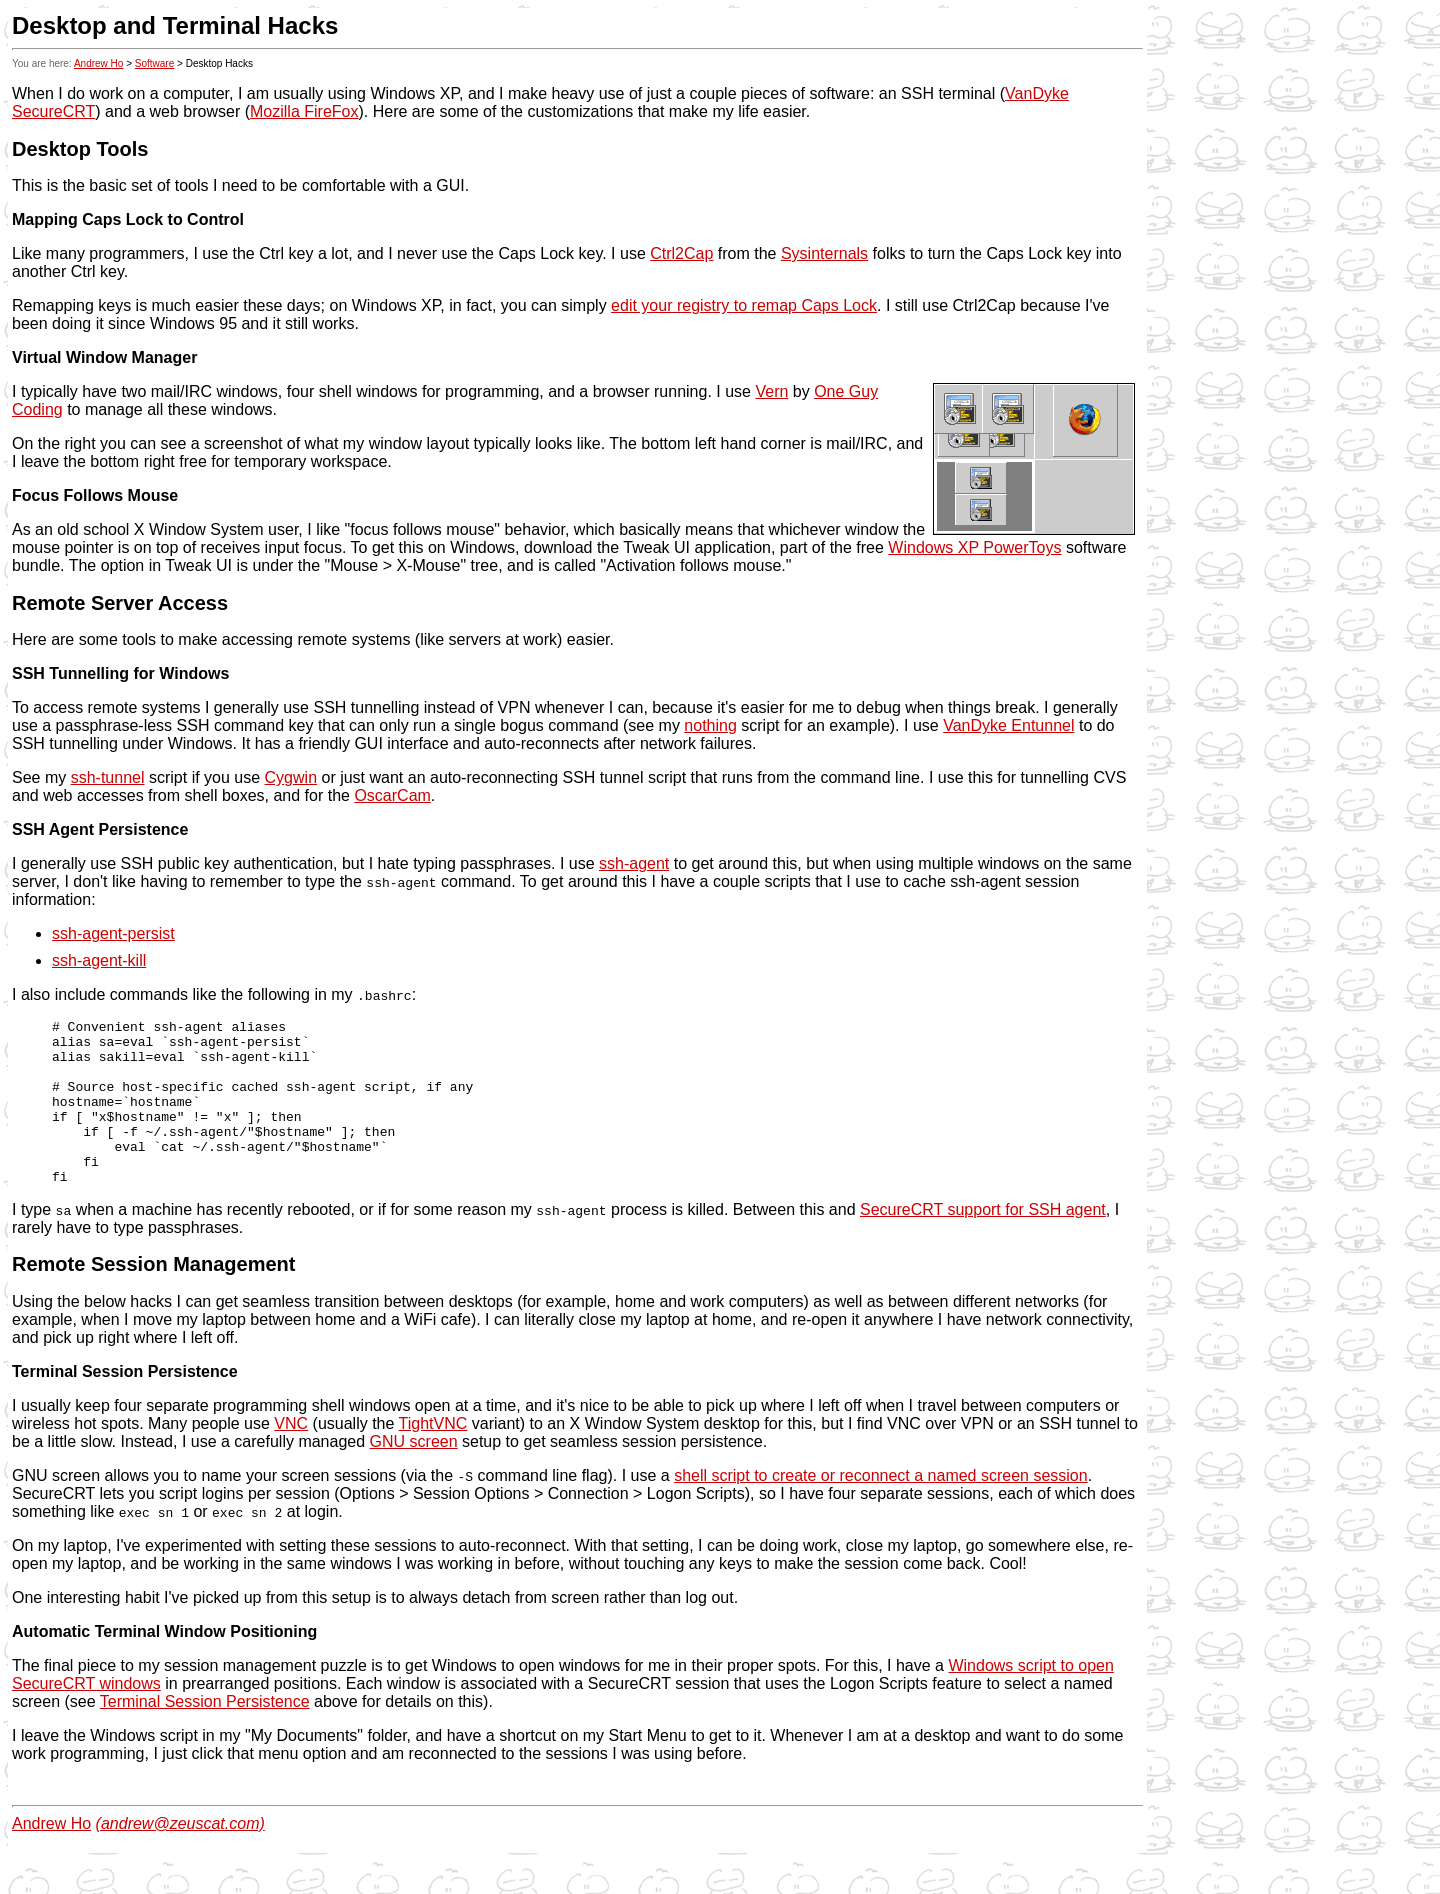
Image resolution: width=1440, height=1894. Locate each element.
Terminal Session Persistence (205, 1734)
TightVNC (433, 1456)
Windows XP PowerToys (974, 547)
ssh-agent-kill (99, 960)
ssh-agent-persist (113, 933)
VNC (291, 1456)
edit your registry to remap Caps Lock (744, 305)
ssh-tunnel (108, 777)
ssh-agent (634, 863)
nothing (710, 725)
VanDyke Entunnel (1008, 725)
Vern (771, 391)
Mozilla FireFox (304, 111)
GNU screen (414, 1474)
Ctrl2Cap (681, 253)
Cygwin (291, 777)
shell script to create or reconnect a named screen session (881, 1508)
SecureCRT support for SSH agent (983, 1242)
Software (154, 63)
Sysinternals (824, 253)
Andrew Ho (98, 63)
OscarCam (392, 795)
